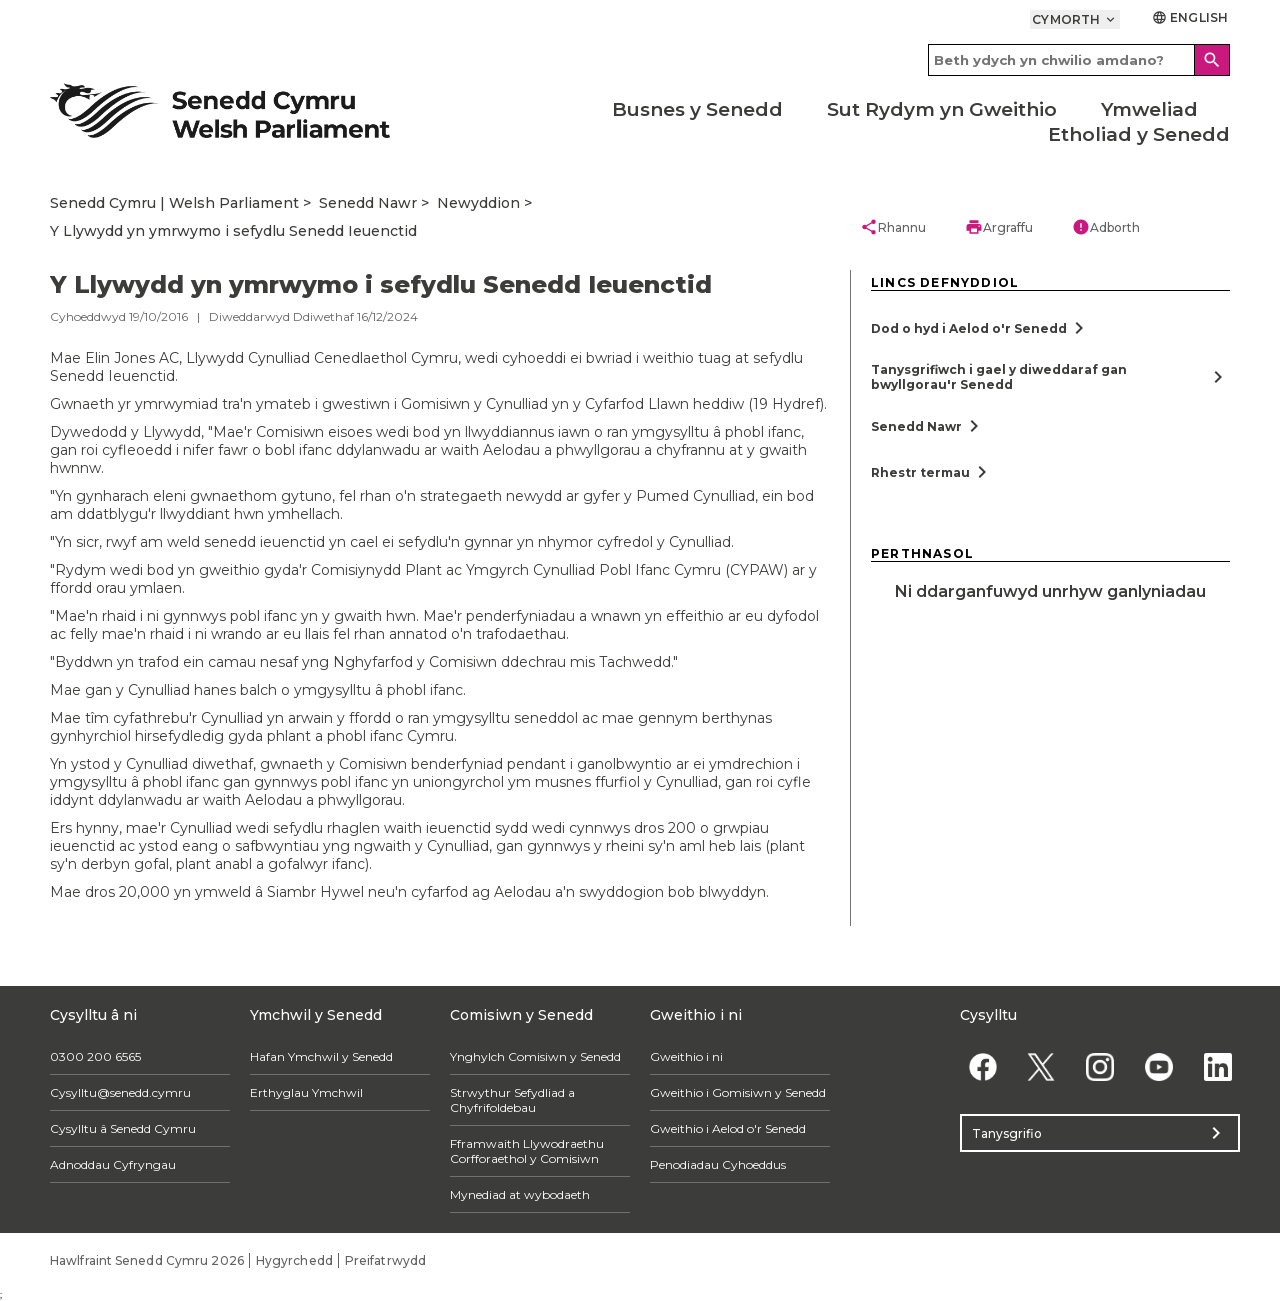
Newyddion (478, 203)
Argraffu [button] (999, 227)
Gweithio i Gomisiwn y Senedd (738, 1092)
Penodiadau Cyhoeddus (718, 1164)
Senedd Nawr (368, 203)
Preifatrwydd (385, 1260)
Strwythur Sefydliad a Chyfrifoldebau (512, 1100)
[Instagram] (1100, 1066)
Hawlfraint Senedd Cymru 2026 (147, 1260)
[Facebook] (982, 1066)
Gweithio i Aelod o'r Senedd (728, 1128)
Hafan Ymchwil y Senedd (321, 1056)
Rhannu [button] (893, 227)
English (1190, 17)
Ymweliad (1149, 109)
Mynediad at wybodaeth (520, 1194)
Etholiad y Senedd (1139, 134)
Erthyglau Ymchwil (306, 1092)
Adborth (1106, 227)
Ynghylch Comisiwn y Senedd (535, 1056)
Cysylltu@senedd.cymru (120, 1092)
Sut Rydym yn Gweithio (942, 109)
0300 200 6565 (95, 1056)
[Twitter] (1041, 1066)
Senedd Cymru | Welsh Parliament (174, 203)
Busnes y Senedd (697, 109)
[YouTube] (1158, 1066)
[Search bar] (1079, 60)
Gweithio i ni (686, 1056)
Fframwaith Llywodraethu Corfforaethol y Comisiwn (527, 1151)
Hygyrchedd (294, 1260)
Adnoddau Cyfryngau (113, 1164)
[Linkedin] (1217, 1066)
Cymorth (1075, 19)
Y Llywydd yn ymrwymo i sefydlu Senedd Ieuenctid (233, 231)
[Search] (1212, 60)
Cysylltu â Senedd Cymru (123, 1128)
